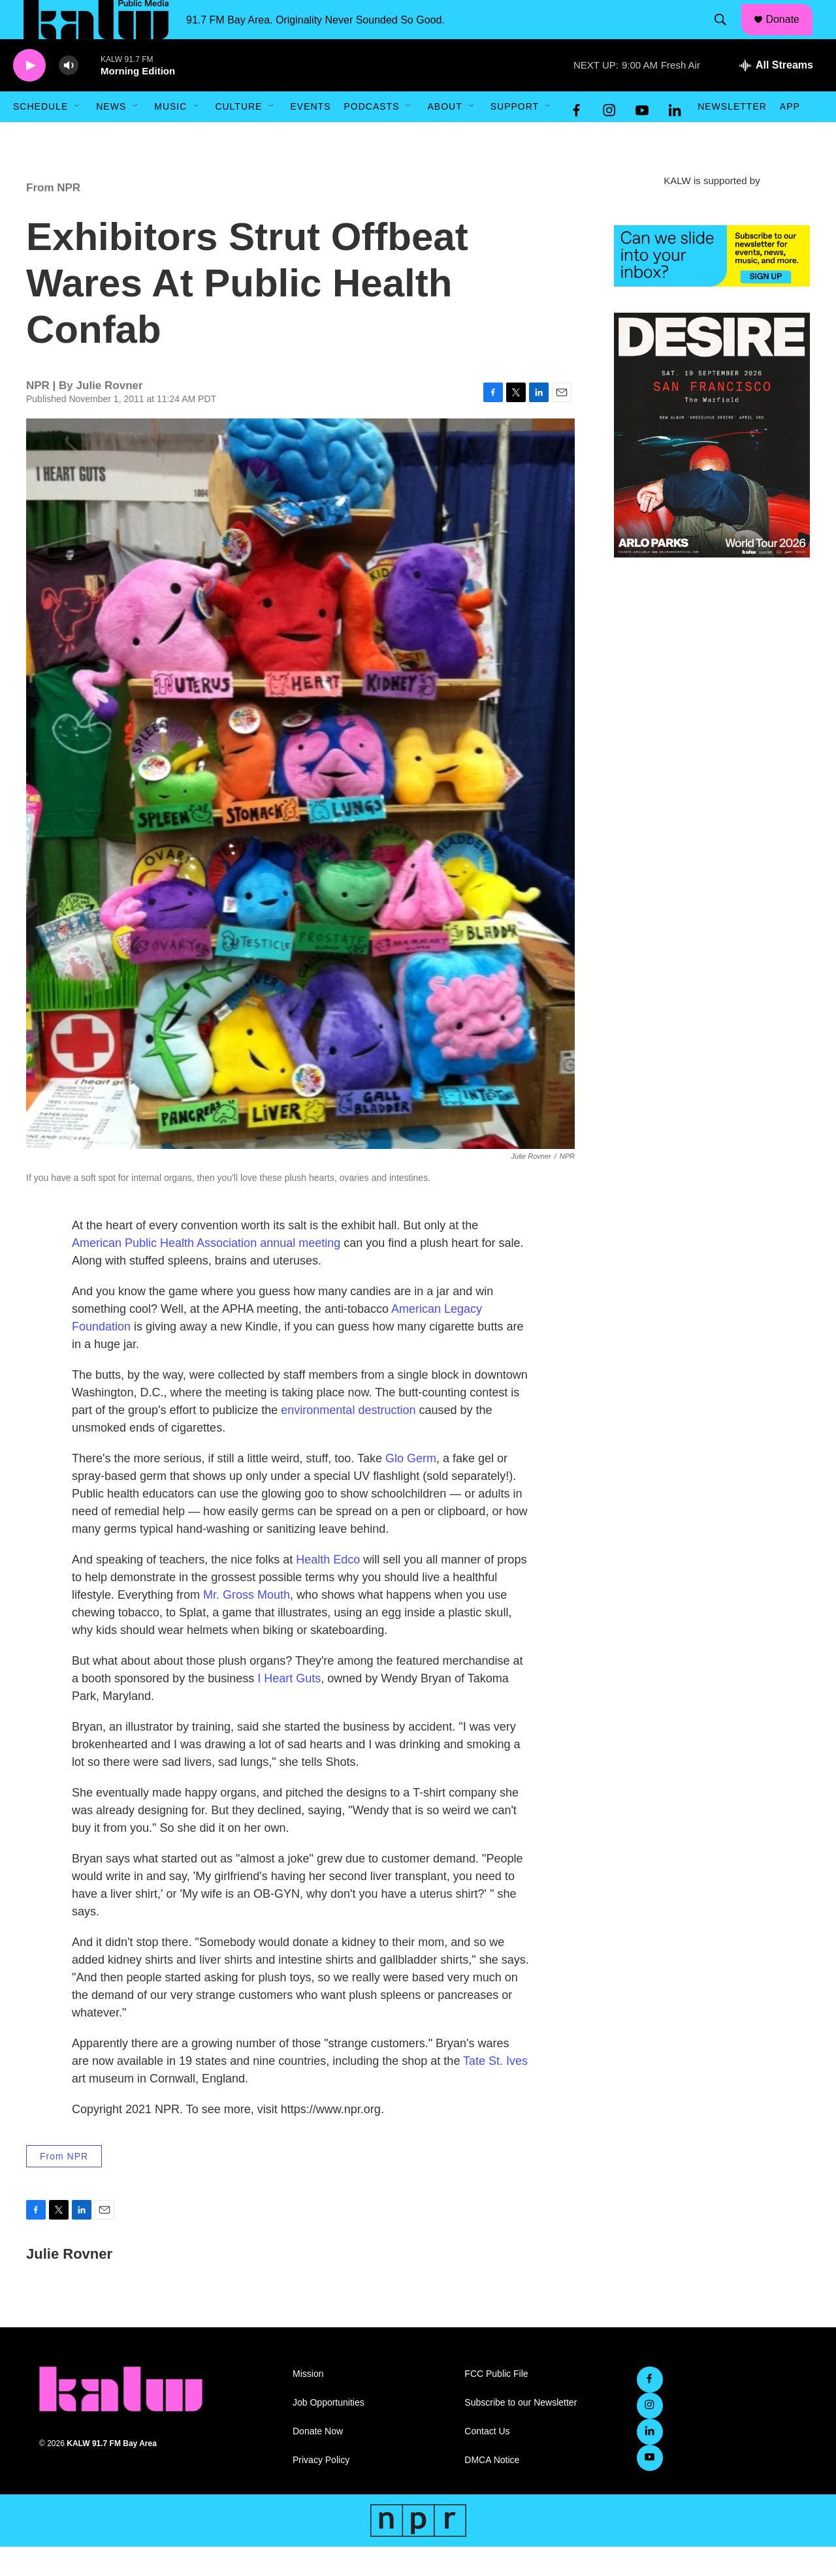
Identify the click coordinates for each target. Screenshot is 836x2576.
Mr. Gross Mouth (246, 1624)
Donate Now (318, 2461)
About (444, 136)
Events (310, 136)
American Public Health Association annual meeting (206, 1272)
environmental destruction (348, 1439)
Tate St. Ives (495, 2090)
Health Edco (328, 1588)
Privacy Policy (321, 2489)
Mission (308, 2403)
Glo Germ (410, 1487)
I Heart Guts (289, 1707)
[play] (29, 94)
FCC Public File (496, 2403)
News (111, 136)
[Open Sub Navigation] (77, 136)
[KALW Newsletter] (712, 285)
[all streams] (776, 95)
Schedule (40, 136)
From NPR (53, 217)
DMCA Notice (491, 2489)
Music (170, 136)
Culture (238, 136)
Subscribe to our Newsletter (520, 2432)
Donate (791, 33)
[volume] (68, 95)
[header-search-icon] (727, 34)
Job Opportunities (328, 2432)
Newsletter (732, 136)
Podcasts (371, 136)
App (790, 136)
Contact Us (486, 2461)
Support (514, 136)
